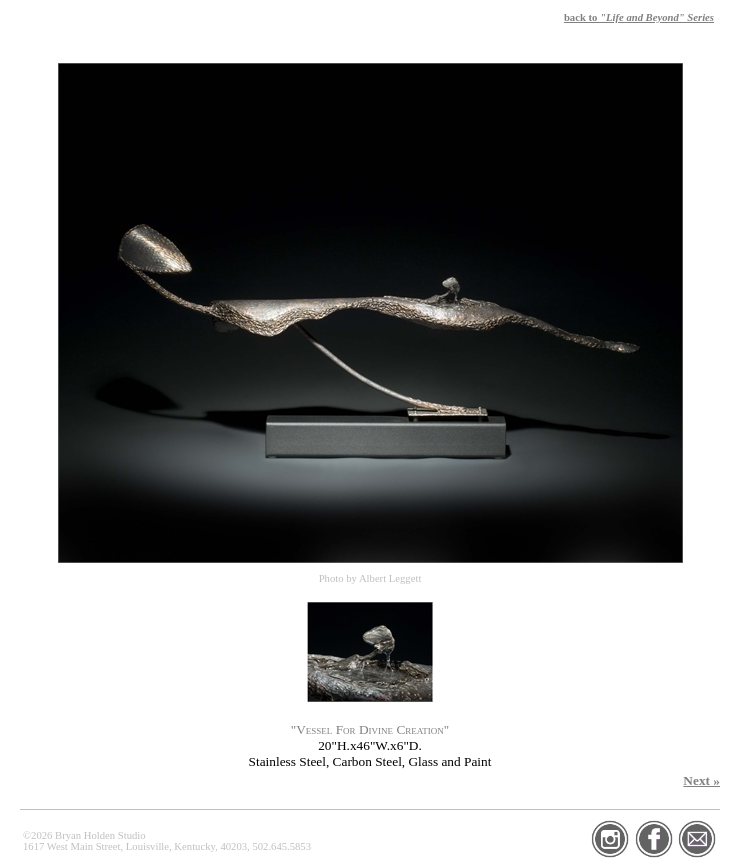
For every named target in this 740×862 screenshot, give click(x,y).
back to (639, 17)
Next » (701, 780)
